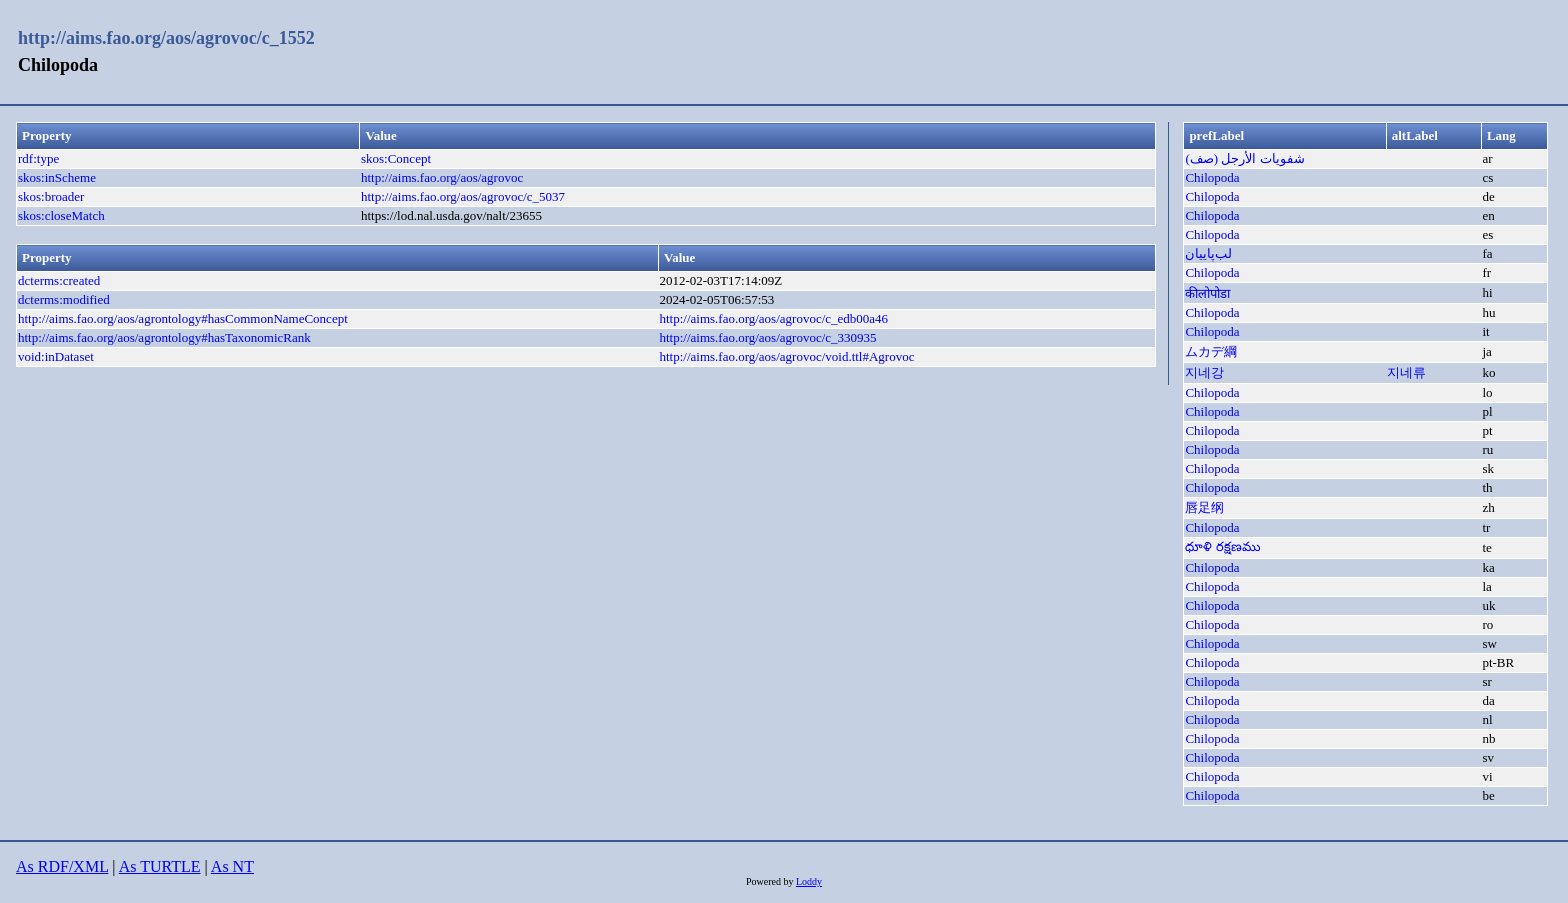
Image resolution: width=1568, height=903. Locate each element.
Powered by (771, 881)
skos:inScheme (57, 177)
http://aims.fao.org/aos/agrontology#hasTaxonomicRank (164, 337)
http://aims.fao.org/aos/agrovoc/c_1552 (166, 38)
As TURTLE (160, 866)
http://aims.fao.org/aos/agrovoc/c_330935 (767, 337)
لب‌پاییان (1208, 253)
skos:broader (51, 196)
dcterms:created (59, 280)
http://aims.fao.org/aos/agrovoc (442, 177)
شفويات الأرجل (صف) (1244, 158)
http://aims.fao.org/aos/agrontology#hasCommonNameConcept (183, 318)
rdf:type (38, 158)
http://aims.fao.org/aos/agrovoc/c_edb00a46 (773, 318)
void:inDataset (56, 356)
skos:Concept (396, 158)
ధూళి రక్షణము (1222, 546)
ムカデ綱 (1211, 351)
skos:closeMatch (61, 215)
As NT (232, 866)
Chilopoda (1212, 177)
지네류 (1406, 372)
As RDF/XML (62, 866)
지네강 (1204, 372)
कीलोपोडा (1207, 293)
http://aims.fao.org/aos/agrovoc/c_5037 (463, 196)
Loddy (809, 881)
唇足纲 (1204, 507)
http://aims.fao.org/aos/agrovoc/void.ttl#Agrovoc (786, 356)
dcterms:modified (64, 299)
